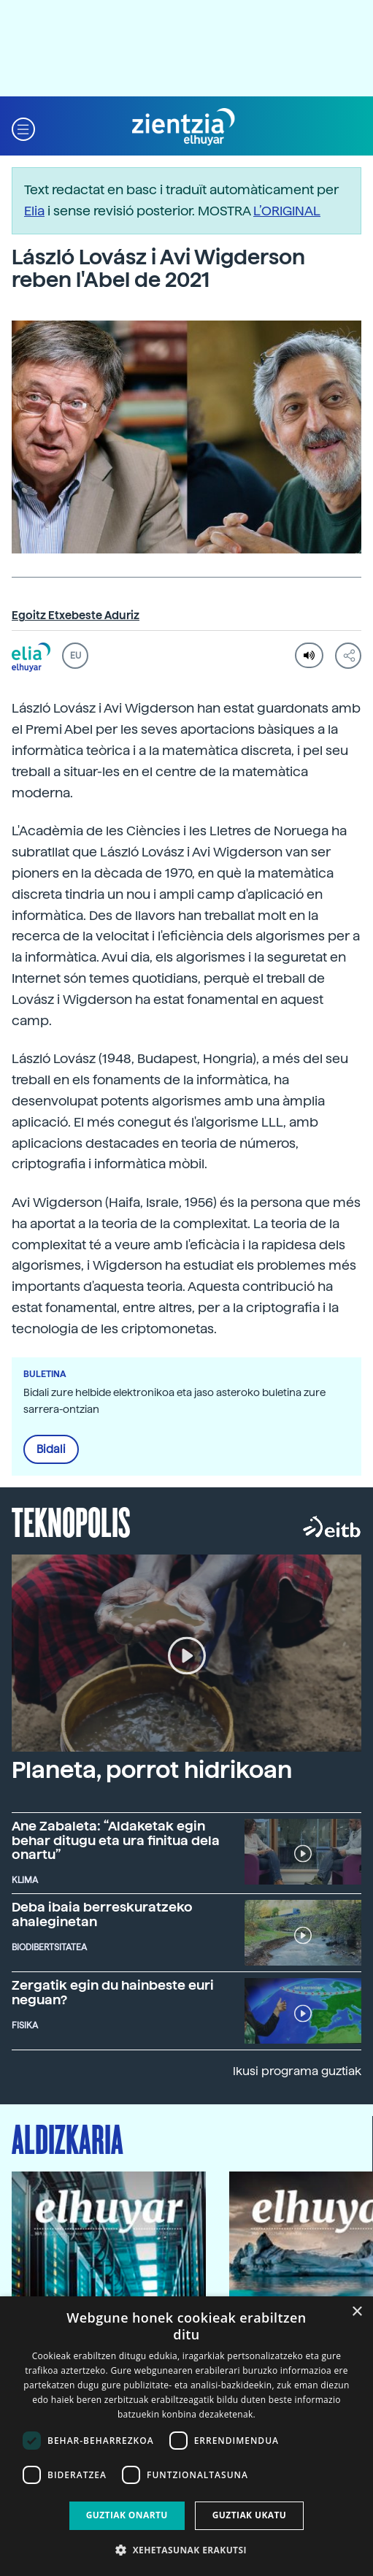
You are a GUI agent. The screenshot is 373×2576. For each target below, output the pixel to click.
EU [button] (75, 656)
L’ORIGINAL (286, 210)
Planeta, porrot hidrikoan (152, 1770)
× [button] (356, 2312)
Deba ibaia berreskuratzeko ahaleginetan (102, 1914)
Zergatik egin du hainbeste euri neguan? (113, 1992)
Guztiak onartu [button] (127, 2515)
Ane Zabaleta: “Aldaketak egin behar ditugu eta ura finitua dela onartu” (116, 1840)
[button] (23, 127)
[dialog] (186, 2436)
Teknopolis (71, 1521)
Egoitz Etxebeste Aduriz (75, 615)
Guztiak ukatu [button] (249, 2515)
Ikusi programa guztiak (297, 2071)
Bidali (51, 1449)
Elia (34, 210)
